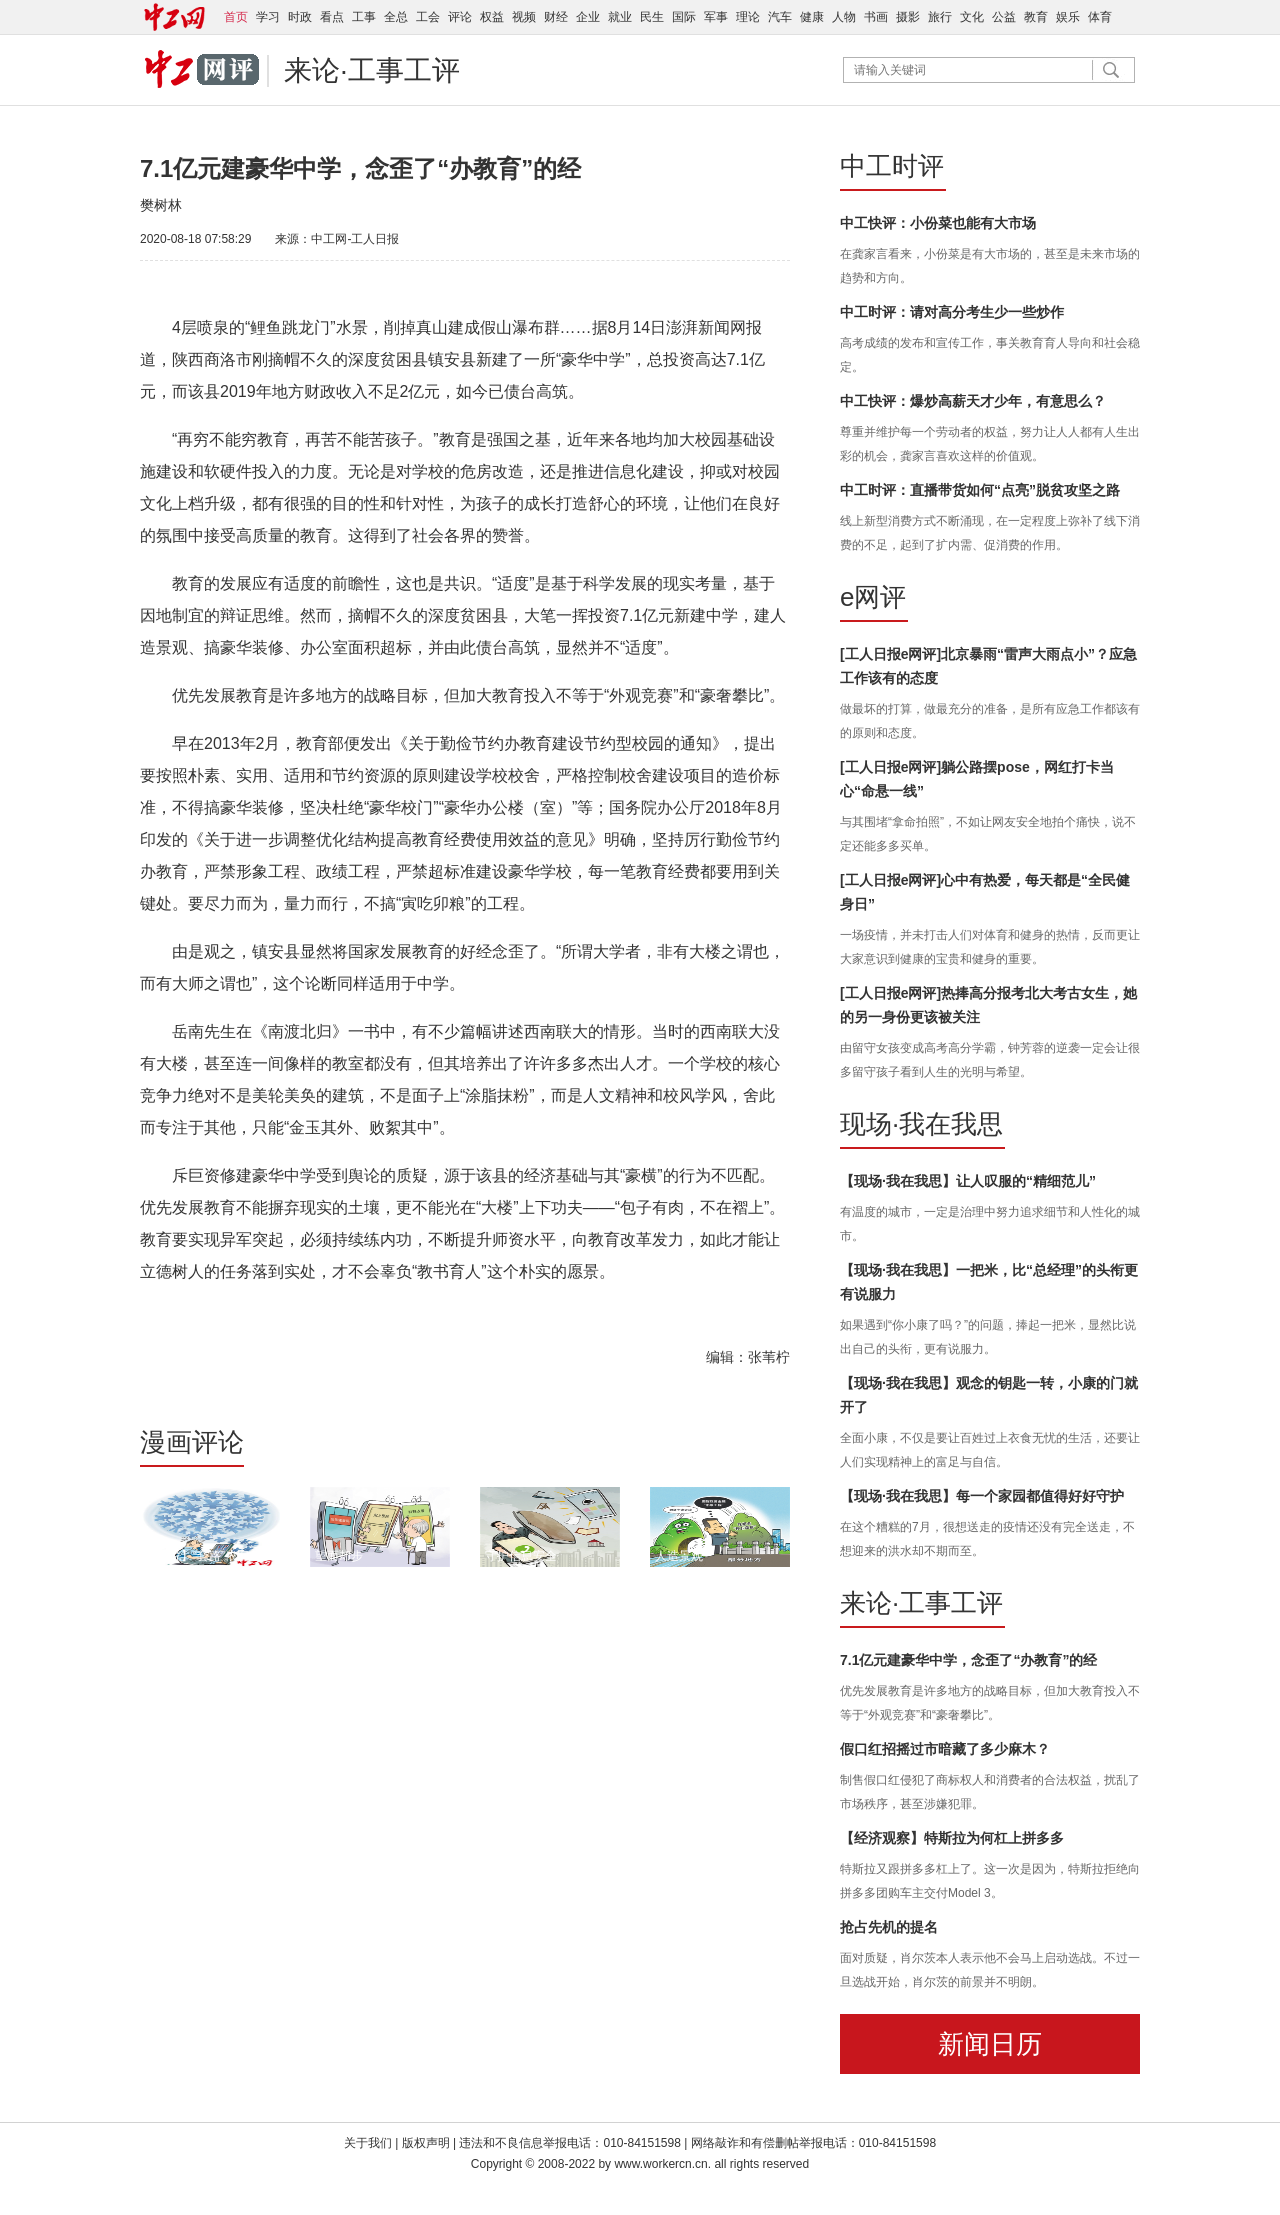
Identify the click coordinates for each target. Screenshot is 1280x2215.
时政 (300, 17)
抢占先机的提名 (889, 1927)
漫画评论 (192, 1442)
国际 (684, 17)
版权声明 (427, 2143)
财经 (556, 17)
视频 (524, 17)
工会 (428, 17)
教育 (1036, 17)
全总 (396, 17)
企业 (588, 17)
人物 (844, 17)
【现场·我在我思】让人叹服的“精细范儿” (968, 1181)
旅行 (940, 17)
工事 (364, 17)
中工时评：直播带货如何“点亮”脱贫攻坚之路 (980, 490)
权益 (492, 17)
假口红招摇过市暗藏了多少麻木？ (945, 1749)
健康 (812, 17)
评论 (460, 17)
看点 (332, 17)
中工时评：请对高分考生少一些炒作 (952, 312)
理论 (748, 17)
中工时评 (892, 166)
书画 (876, 17)
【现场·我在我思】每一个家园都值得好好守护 (982, 1496)
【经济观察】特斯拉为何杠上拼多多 (952, 1838)
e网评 (873, 597)
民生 (652, 17)
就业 (620, 17)
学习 (268, 17)
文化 (972, 17)
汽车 (780, 17)
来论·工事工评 (372, 70)
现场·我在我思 (921, 1124)
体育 (1100, 17)
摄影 (908, 17)
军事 (716, 17)
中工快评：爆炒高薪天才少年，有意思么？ (973, 401)
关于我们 (368, 2143)
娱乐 (1068, 17)
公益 (1004, 17)
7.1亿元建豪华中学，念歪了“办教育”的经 (968, 1660)
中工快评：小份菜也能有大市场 (938, 223)
